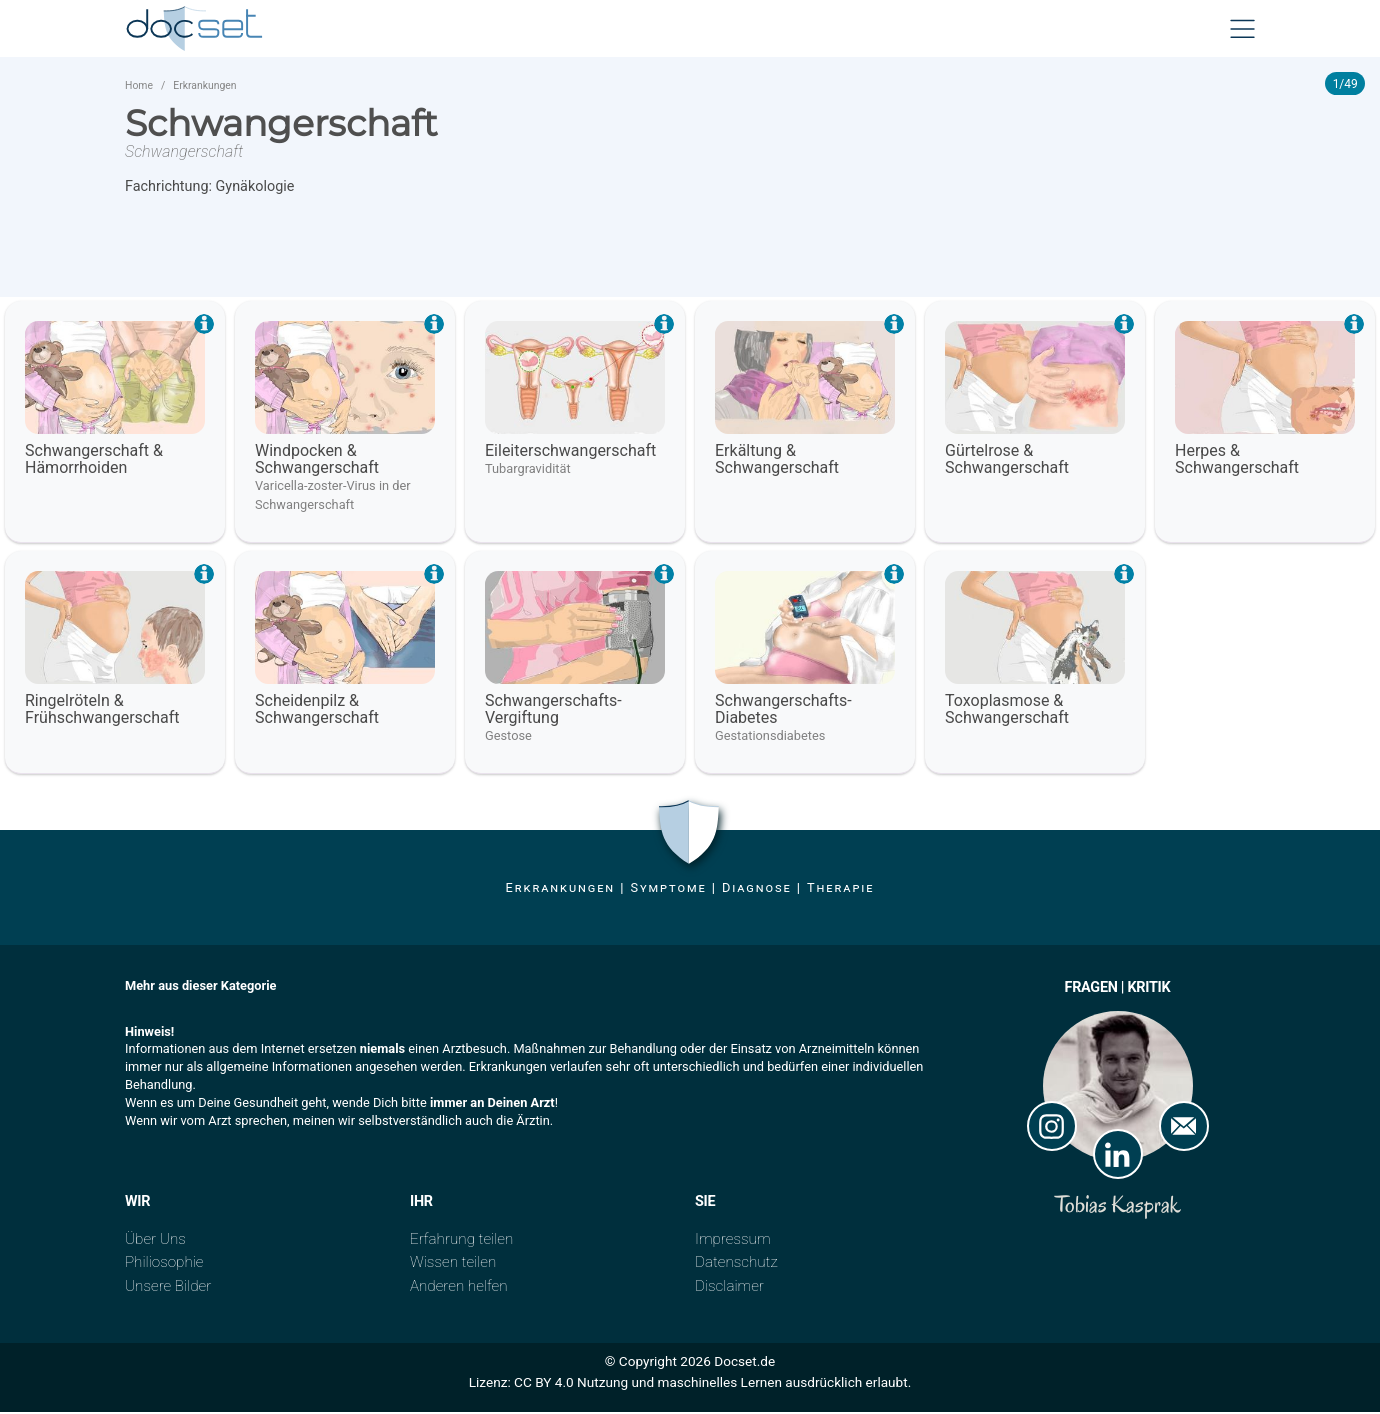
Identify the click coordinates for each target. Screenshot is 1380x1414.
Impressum (733, 1242)
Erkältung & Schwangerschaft (777, 462)
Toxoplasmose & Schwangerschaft (1007, 712)
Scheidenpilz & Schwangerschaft (317, 712)
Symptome (668, 890)
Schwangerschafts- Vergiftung (553, 712)
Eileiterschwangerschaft (570, 453)
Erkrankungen (204, 88)
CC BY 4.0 (544, 1384)
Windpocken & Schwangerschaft (317, 462)
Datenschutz (736, 1265)
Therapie (840, 890)
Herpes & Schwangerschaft (1237, 462)
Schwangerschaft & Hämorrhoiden (94, 462)
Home (139, 88)
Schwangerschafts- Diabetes (783, 712)
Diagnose (757, 890)
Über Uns (155, 1242)
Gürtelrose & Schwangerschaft (1007, 462)
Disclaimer (729, 1288)
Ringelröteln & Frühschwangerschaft (102, 712)
